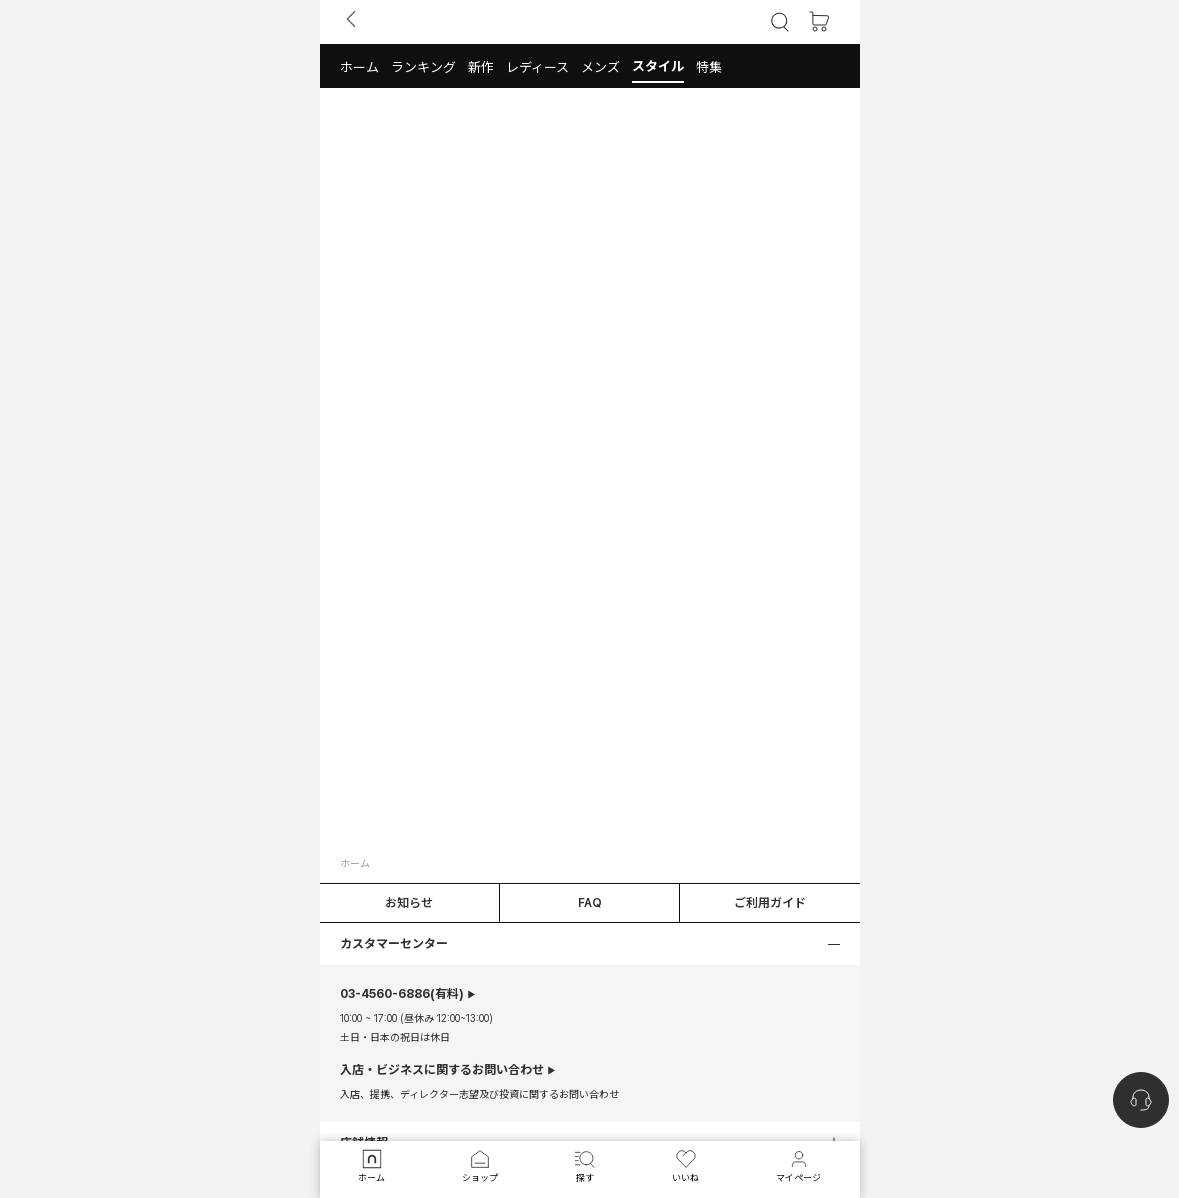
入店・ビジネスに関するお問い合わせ (442, 1070)
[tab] (590, 66)
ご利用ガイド (770, 903)
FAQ (590, 903)
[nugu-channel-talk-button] (1141, 1100)
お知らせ (409, 903)
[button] (359, 66)
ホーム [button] (355, 863)
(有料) (402, 994)
